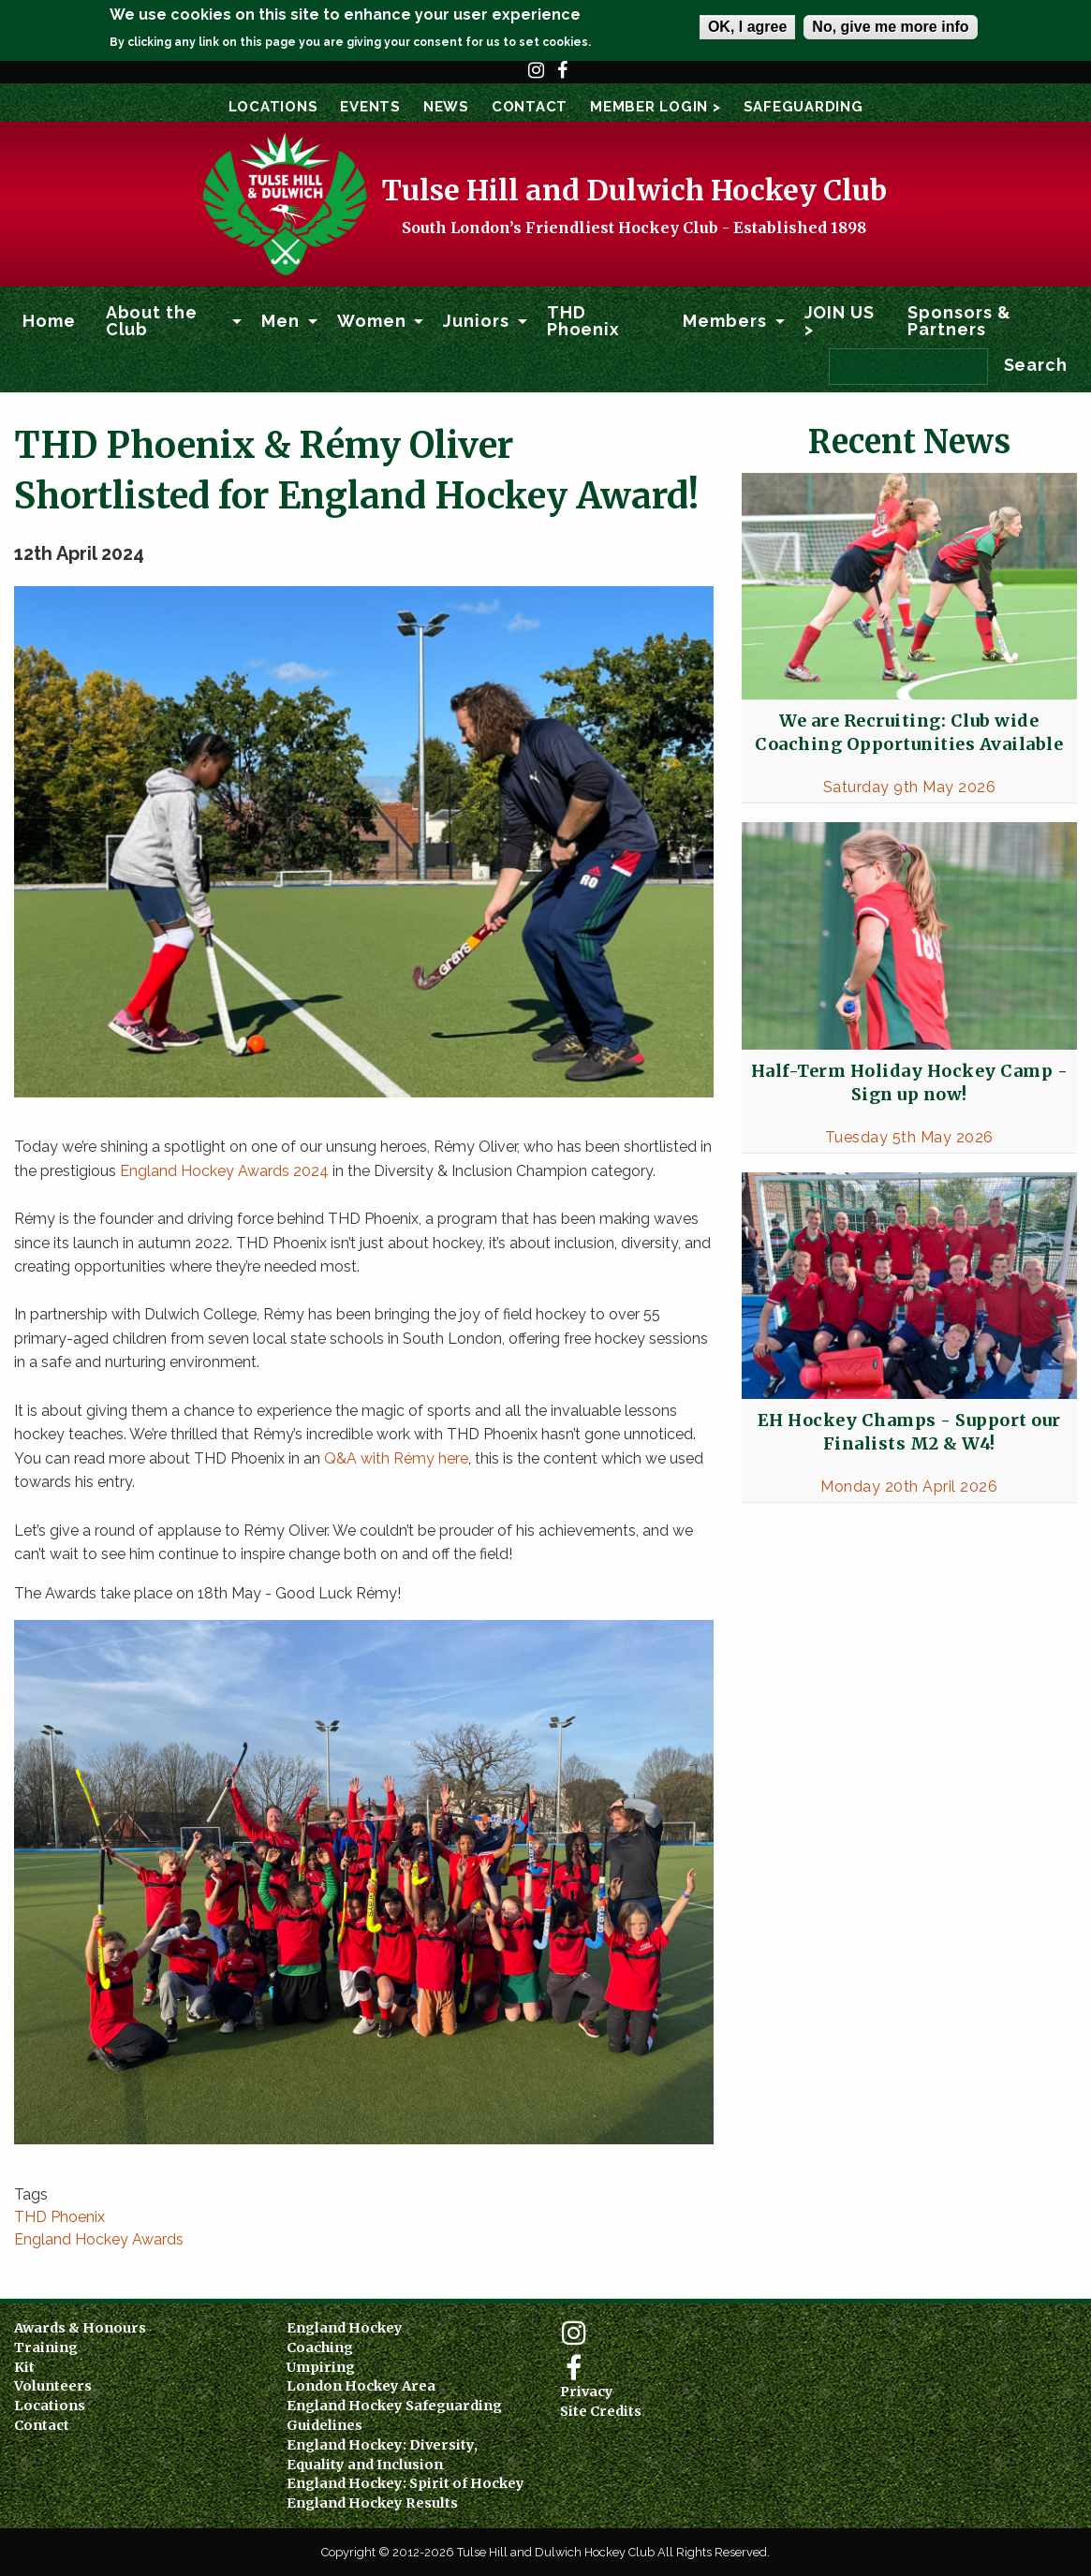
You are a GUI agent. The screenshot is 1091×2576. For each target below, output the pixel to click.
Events (370, 106)
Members (724, 321)
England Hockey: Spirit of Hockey (405, 2483)
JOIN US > (839, 320)
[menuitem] (49, 321)
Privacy (586, 2391)
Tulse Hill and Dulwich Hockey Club (634, 190)
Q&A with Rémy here (396, 1458)
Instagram (536, 79)
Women (371, 321)
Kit (24, 2367)
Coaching (320, 2347)
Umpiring (321, 2367)
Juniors (476, 321)
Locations (273, 106)
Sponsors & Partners (958, 320)
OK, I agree (747, 27)
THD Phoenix (583, 320)
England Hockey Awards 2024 (224, 1171)
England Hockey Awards (99, 2239)
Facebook (562, 79)
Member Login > (655, 106)
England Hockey (345, 2327)
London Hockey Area (361, 2385)
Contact (530, 106)
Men (280, 321)
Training (46, 2347)
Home (49, 321)
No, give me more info (890, 27)
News (446, 106)
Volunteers (53, 2385)
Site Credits (600, 2411)
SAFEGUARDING (803, 106)
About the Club (152, 320)
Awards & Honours (80, 2327)
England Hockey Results (372, 2503)
